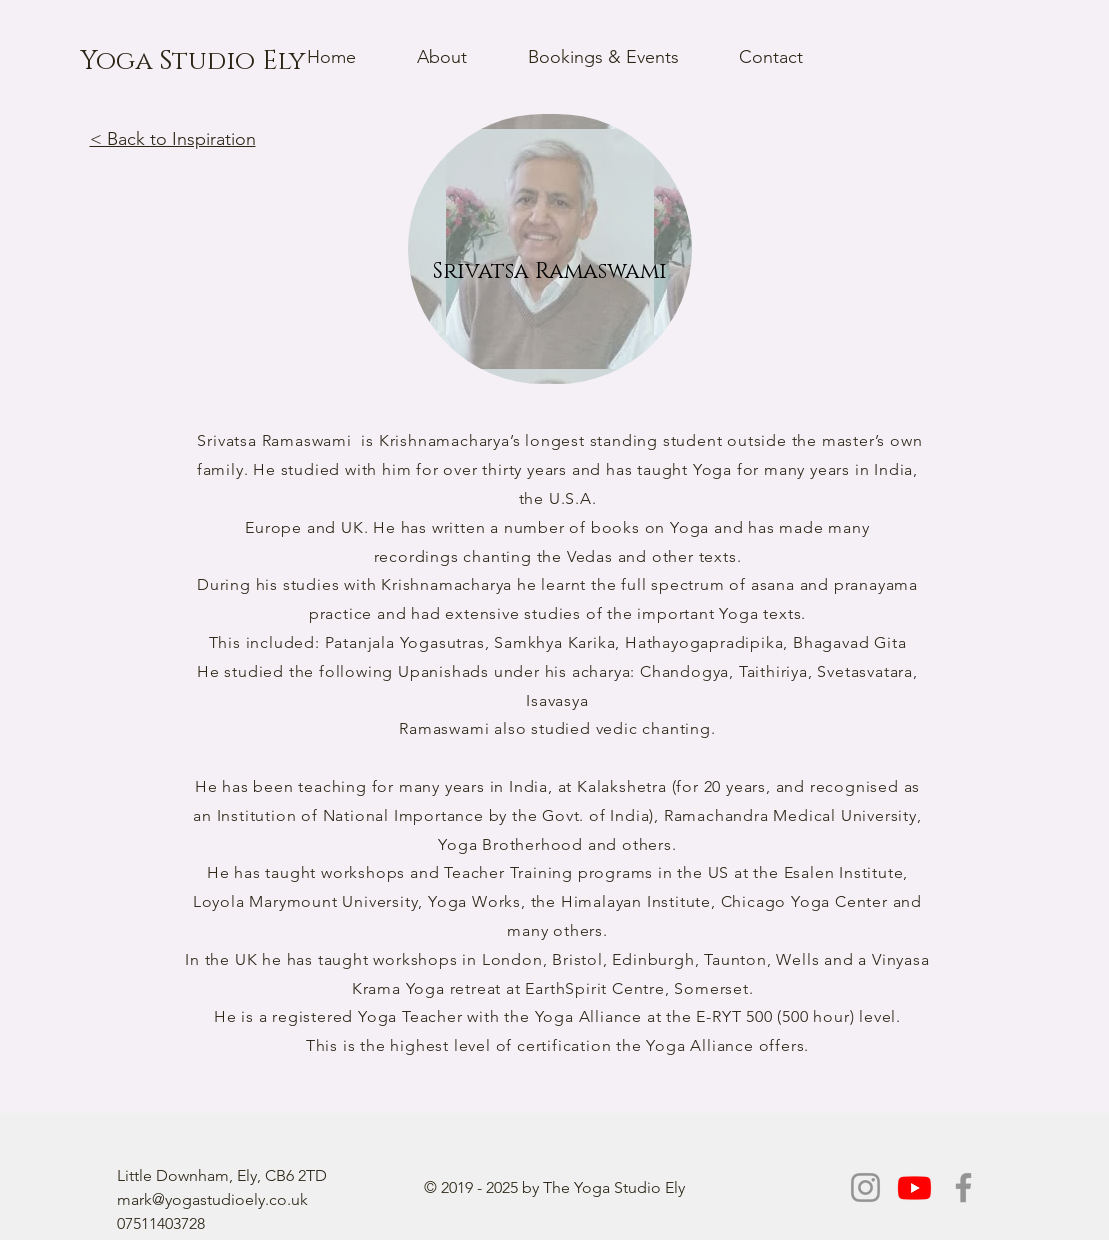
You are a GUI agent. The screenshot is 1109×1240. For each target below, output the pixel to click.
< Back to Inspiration (173, 139)
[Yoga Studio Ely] (192, 62)
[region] (550, 249)
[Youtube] (914, 1187)
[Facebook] (963, 1187)
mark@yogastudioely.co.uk (212, 1199)
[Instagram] (865, 1187)
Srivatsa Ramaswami (274, 440)
